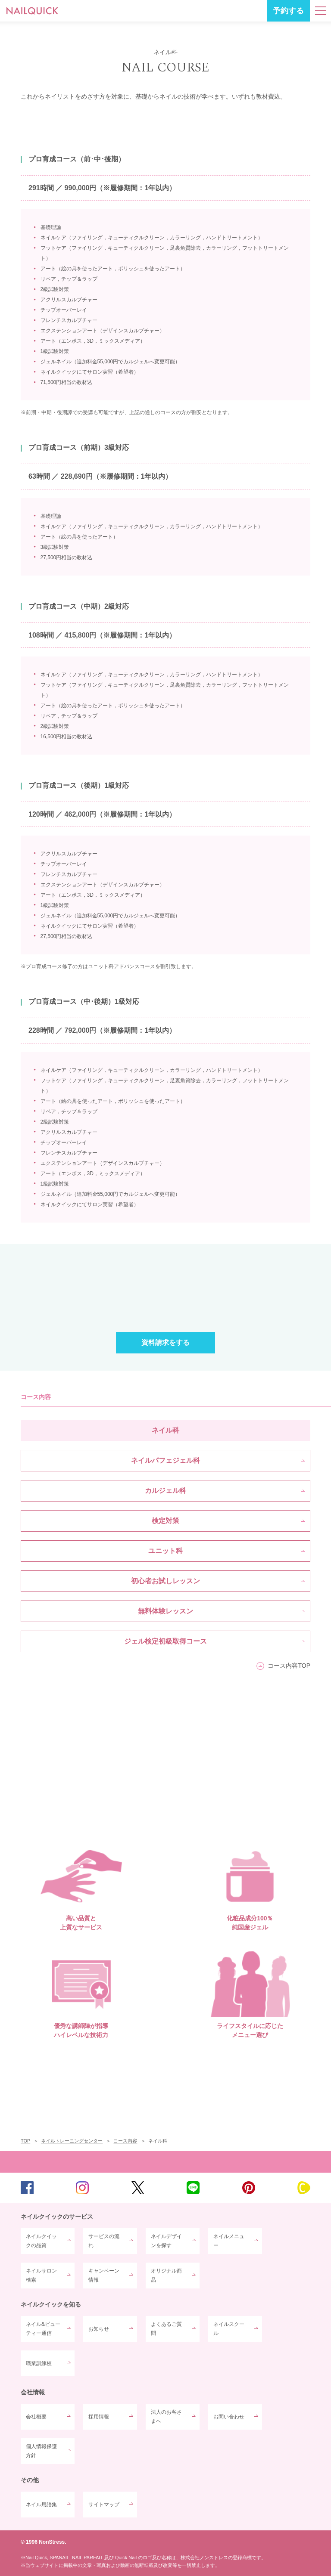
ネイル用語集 (41, 2505)
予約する (288, 10)
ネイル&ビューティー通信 (43, 2328)
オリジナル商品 (166, 2275)
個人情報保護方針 (41, 2450)
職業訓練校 (39, 2363)
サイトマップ (103, 2505)
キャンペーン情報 (103, 2275)
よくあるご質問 (166, 2328)
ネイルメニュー (228, 2240)
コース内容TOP (289, 1665)
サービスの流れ (103, 2240)
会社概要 (36, 2417)
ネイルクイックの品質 (41, 2240)
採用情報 (98, 2417)
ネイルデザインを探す (166, 2240)
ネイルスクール (228, 2328)
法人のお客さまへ (166, 2416)
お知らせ (98, 2329)
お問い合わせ (228, 2417)
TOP (165, 2162)
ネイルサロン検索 (41, 2275)
